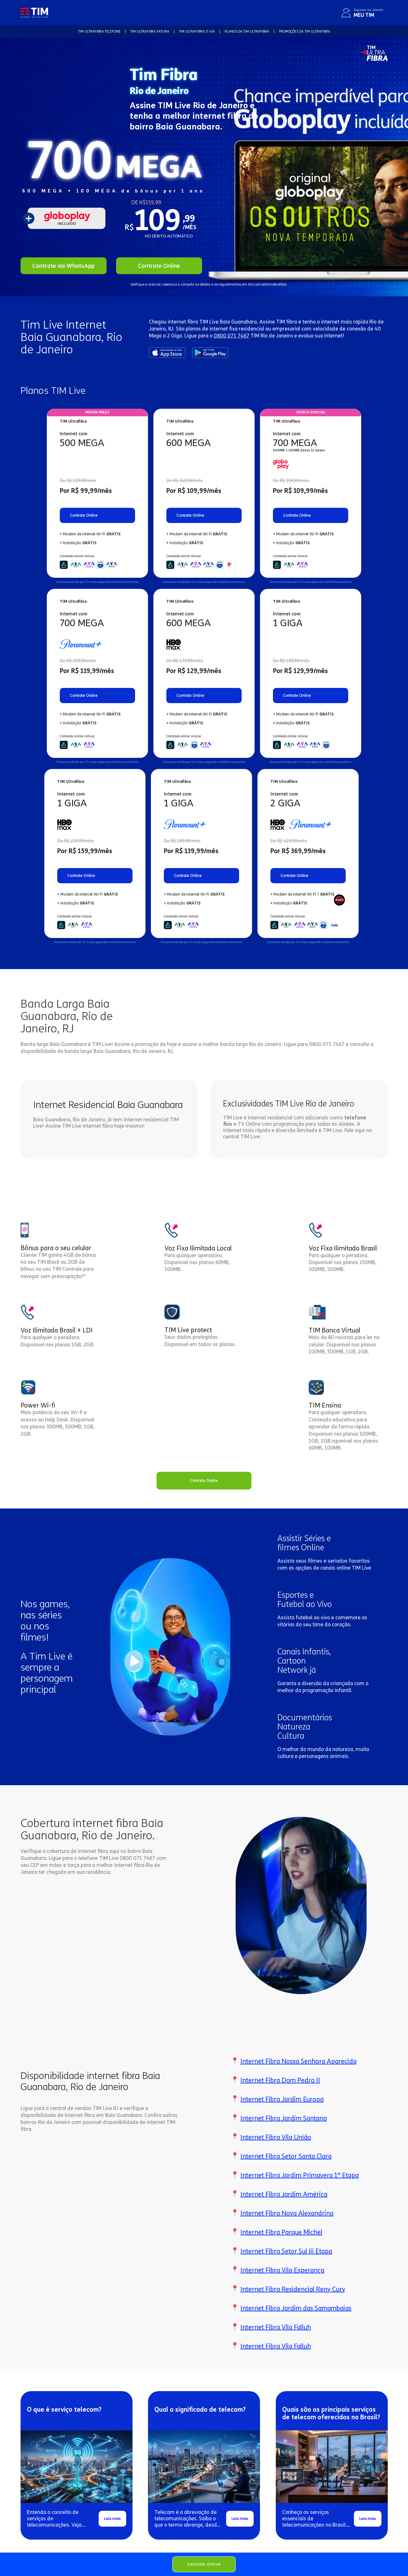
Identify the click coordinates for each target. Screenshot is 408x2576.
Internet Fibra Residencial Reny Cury (292, 2289)
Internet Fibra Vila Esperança (282, 2270)
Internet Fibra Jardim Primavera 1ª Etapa (299, 2175)
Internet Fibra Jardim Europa (282, 2099)
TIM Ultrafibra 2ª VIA (197, 31)
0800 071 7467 (231, 336)
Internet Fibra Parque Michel (281, 2232)
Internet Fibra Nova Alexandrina (286, 2213)
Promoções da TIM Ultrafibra (304, 31)
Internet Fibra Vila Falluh (275, 2327)
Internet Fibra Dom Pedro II (280, 2080)
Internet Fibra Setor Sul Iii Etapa (286, 2251)
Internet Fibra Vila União (275, 2137)
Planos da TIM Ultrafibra (247, 31)
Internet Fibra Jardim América (283, 2194)
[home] (34, 12)
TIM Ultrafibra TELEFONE (99, 31)
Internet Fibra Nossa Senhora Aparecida (298, 2061)
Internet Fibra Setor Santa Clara (285, 2156)
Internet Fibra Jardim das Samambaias (295, 2308)
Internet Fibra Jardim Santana (283, 2118)
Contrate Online (204, 2564)
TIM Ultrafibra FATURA (149, 31)
